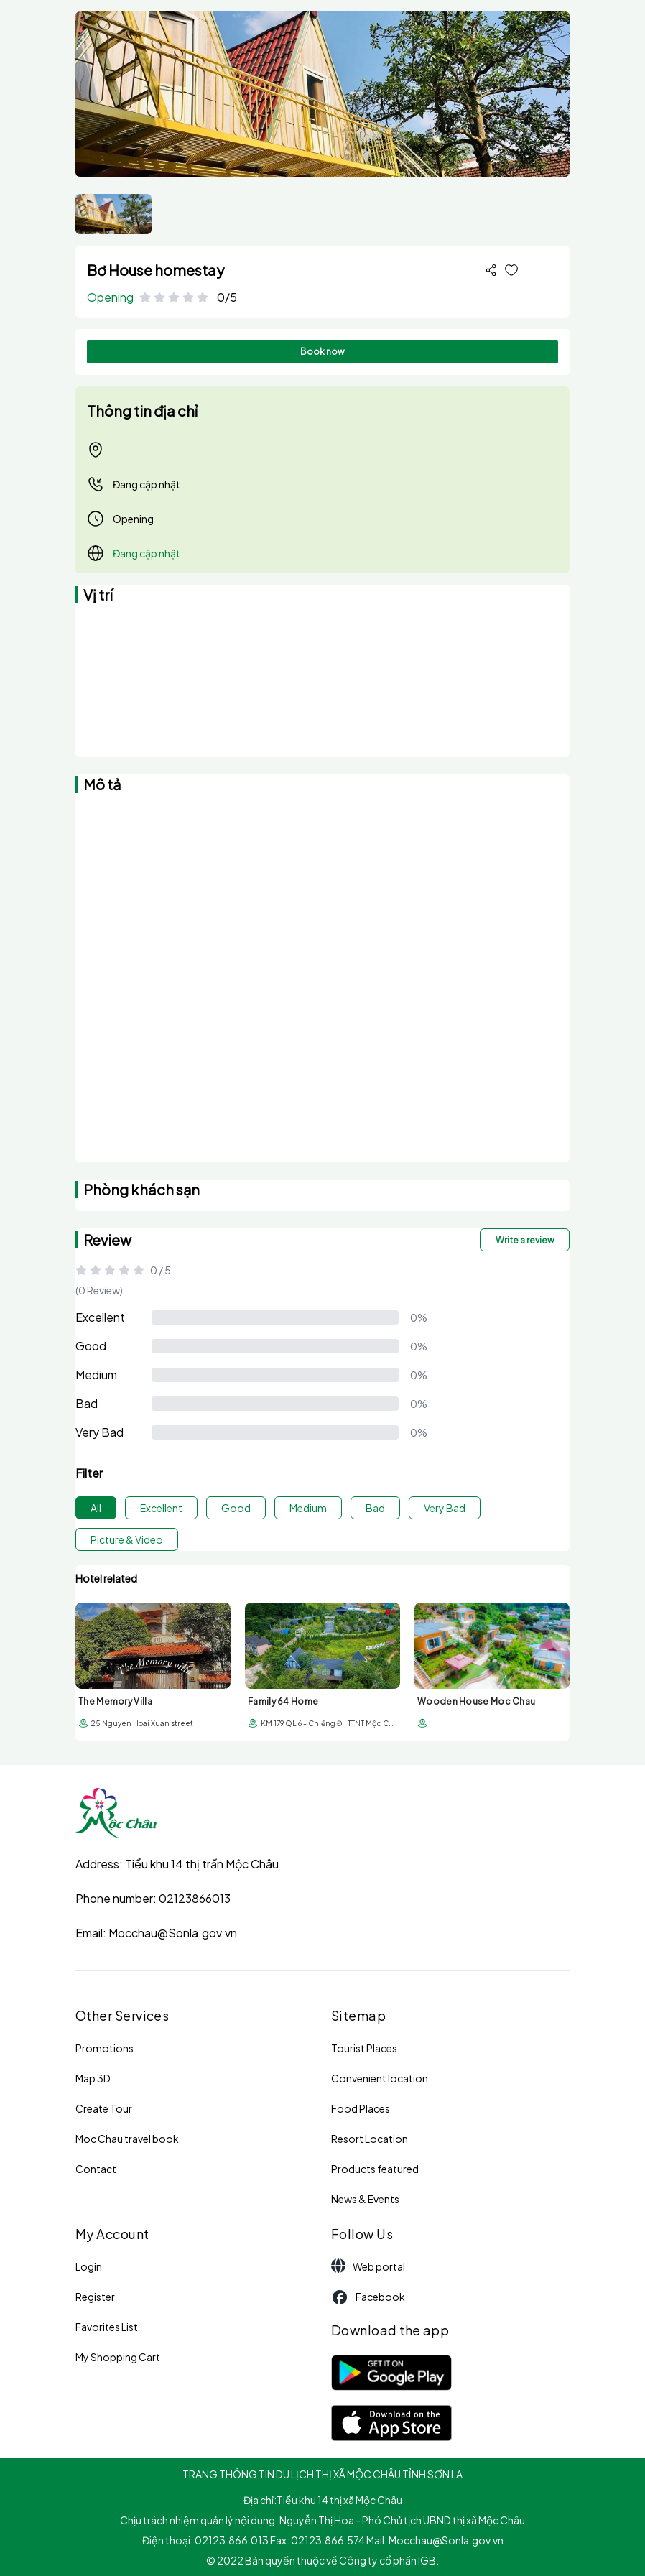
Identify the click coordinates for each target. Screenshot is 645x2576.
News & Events (365, 2198)
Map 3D (93, 2078)
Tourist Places (364, 2048)
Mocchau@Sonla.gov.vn (172, 1932)
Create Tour (103, 2108)
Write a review (525, 1240)
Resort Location (369, 2138)
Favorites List (106, 2326)
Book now (322, 351)
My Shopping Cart (117, 2356)
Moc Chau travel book (127, 2138)
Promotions (104, 2048)
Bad (86, 1403)
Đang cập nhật (133, 484)
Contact (95, 2168)
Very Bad (99, 1432)
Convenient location (379, 2078)
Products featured (375, 2168)
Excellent (100, 1317)
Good (90, 1345)
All (96, 1507)
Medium (96, 1374)
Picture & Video (127, 1539)
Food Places (360, 2108)
